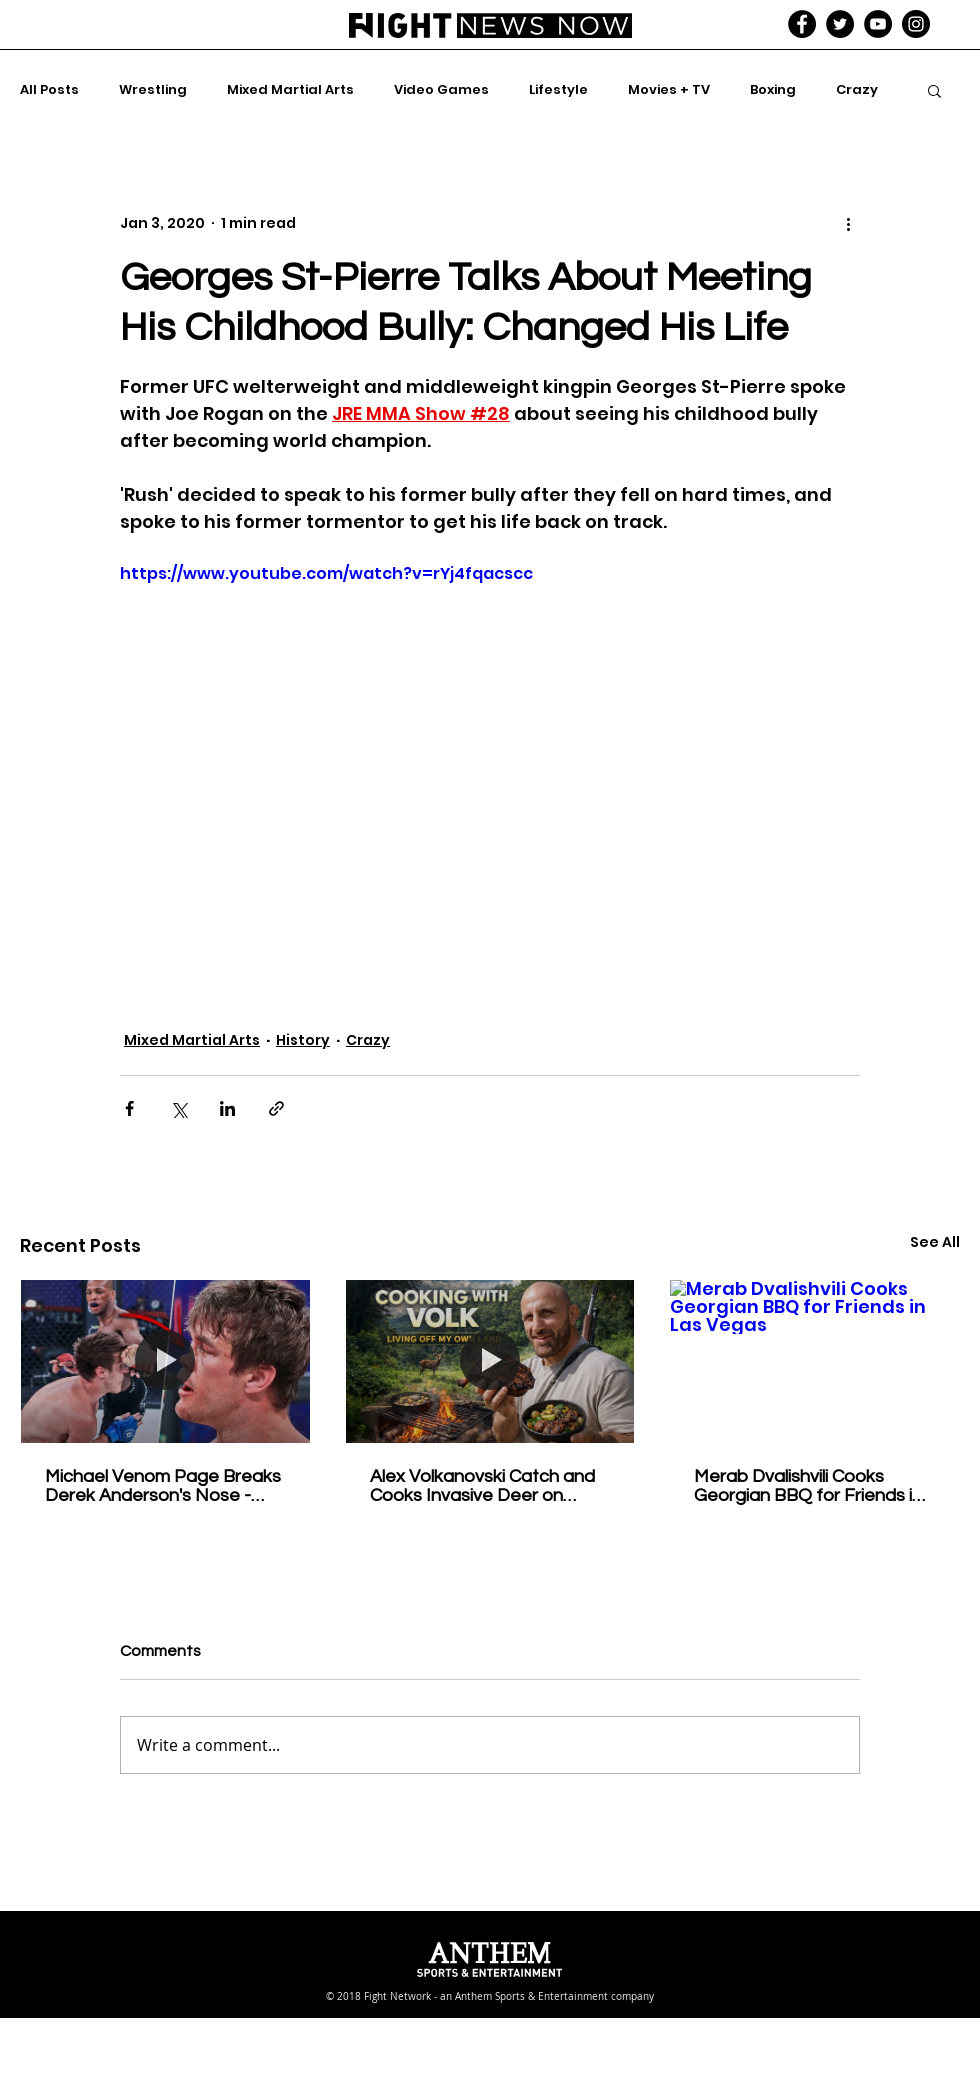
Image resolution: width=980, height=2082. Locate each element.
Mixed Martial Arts (290, 90)
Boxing (773, 90)
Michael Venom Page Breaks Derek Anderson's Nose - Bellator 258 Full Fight (163, 1486)
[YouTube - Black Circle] (878, 24)
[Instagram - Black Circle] (916, 24)
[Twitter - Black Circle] (840, 24)
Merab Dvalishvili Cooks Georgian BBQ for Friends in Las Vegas (808, 1486)
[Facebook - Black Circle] (802, 24)
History (303, 1040)
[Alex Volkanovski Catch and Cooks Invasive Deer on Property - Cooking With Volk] (490, 1361)
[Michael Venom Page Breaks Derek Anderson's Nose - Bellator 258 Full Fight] (165, 1361)
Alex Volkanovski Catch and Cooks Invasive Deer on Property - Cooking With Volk (487, 1486)
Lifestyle (558, 90)
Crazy (857, 90)
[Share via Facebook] (129, 1108)
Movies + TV (669, 90)
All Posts (49, 90)
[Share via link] (276, 1108)
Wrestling (153, 90)
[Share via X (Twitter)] (178, 1108)
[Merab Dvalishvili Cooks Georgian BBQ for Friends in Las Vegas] (814, 1361)
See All (935, 1242)
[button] (934, 90)
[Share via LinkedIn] (227, 1108)
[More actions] (848, 223)
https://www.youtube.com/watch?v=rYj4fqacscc (326, 573)
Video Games (441, 90)
